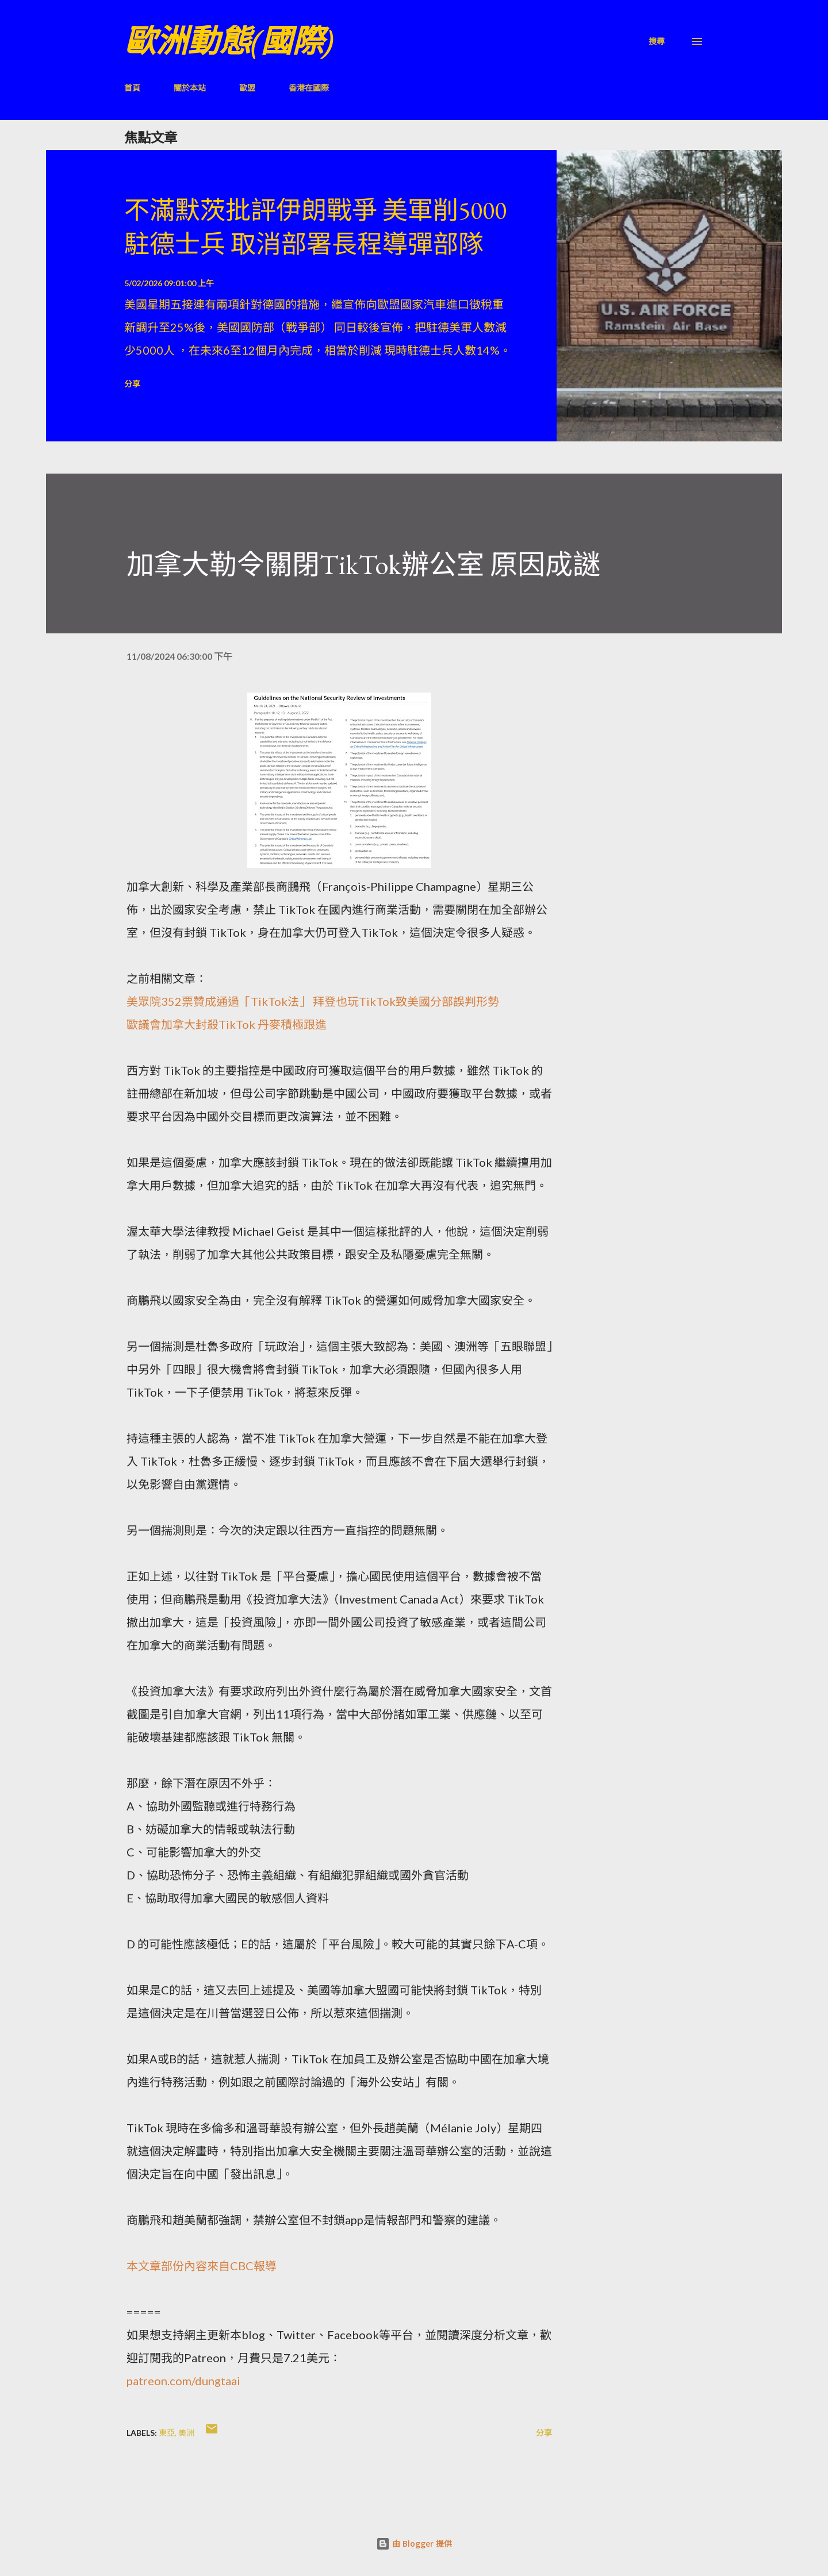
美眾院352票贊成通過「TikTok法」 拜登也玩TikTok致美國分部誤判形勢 (312, 1001)
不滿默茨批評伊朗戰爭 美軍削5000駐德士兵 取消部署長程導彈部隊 (315, 227)
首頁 (132, 88)
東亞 (167, 2432)
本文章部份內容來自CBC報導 (201, 2266)
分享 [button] (132, 384)
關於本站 (190, 88)
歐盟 (247, 88)
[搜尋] (657, 41)
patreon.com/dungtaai (183, 2380)
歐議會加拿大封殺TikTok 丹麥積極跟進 (226, 1024)
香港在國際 (309, 88)
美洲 (186, 2432)
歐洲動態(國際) (229, 41)
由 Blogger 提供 (414, 2543)
